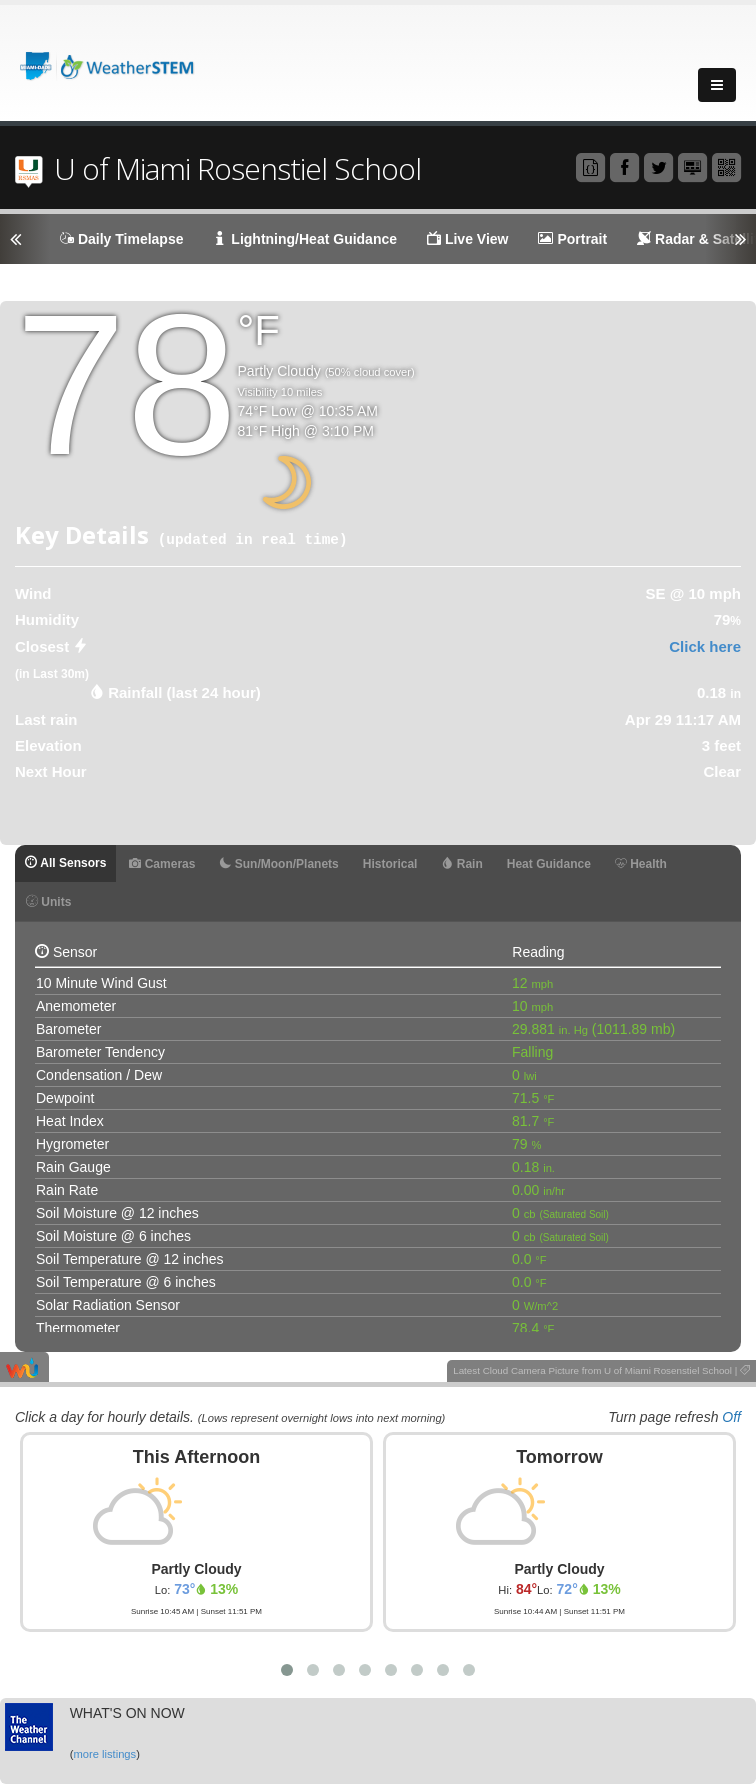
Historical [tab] (390, 864)
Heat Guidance (549, 864)
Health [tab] (641, 864)
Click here (705, 646)
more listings (104, 1754)
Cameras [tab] (162, 864)
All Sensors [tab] (65, 863)
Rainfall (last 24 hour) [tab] (184, 692)
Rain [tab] (461, 864)
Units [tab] (48, 902)
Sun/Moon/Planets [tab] (278, 864)
